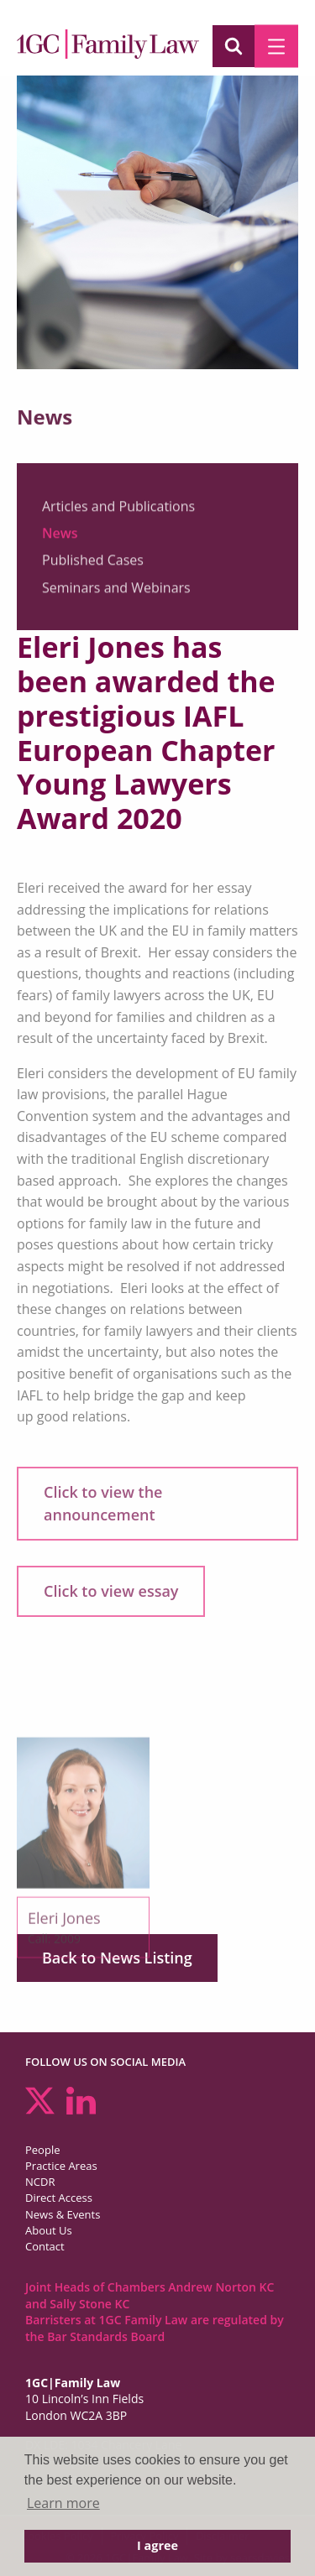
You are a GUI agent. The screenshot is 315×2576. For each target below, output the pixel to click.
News (60, 538)
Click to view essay (111, 1591)
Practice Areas (61, 2165)
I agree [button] (157, 2545)
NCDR (40, 2181)
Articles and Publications (118, 511)
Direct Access (58, 2197)
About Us (48, 2230)
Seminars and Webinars (116, 593)
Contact (45, 2246)
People (42, 2149)
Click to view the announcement (103, 1503)
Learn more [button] (63, 2503)
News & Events (62, 2214)
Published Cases (93, 565)
